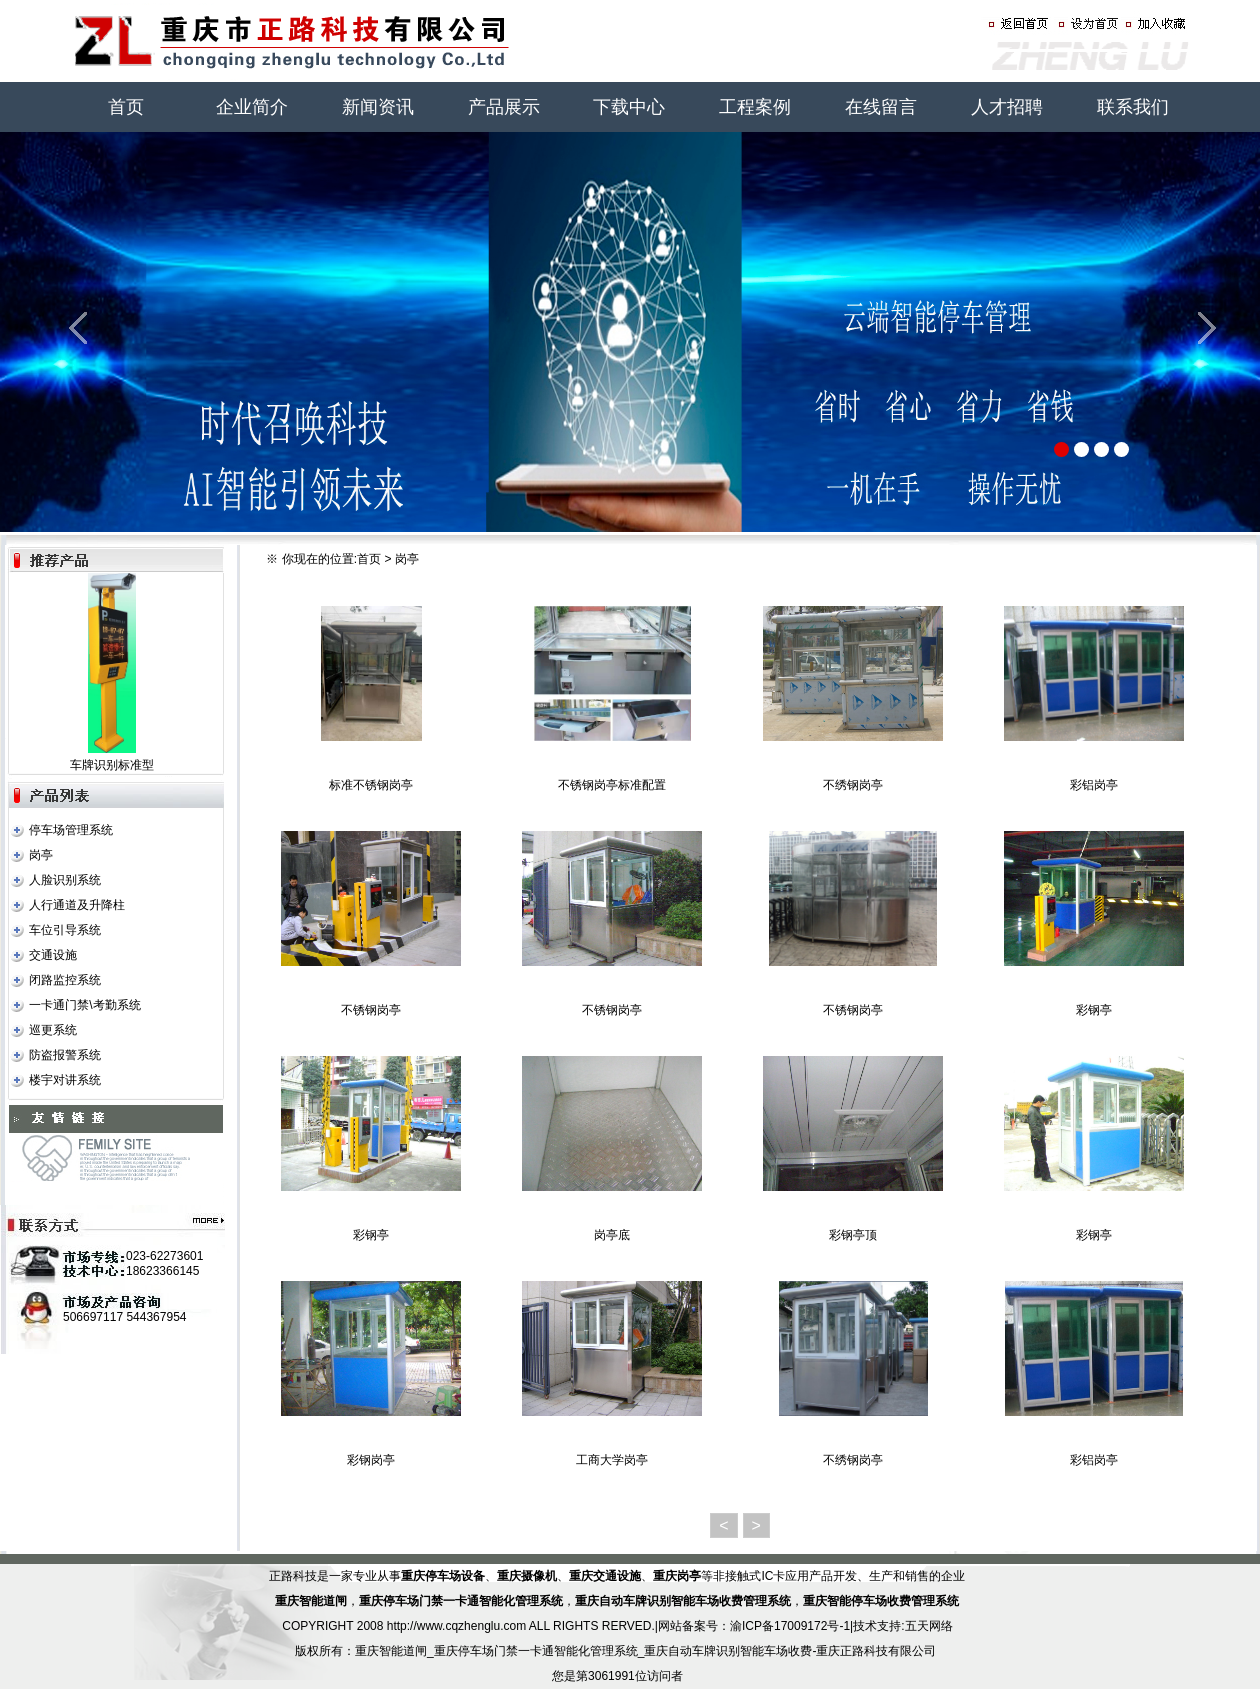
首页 (126, 107)
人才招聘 (1007, 107)
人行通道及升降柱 (77, 905)
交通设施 (53, 955)
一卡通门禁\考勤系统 (84, 1005)
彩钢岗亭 (371, 1460)
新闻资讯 (378, 107)
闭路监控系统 (65, 980)
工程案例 (755, 107)
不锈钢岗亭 (371, 1010)
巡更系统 (53, 1030)
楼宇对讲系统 (65, 1080)
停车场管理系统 (71, 830)
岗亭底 (612, 1235)
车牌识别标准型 (112, 765)
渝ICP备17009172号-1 (790, 1626)
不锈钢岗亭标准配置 (612, 785)
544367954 (156, 1317)
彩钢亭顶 (853, 1235)
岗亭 (41, 855)
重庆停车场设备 (443, 1576)
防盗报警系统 (65, 1055)
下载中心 (629, 107)
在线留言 (881, 107)
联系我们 (1133, 107)
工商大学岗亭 (612, 1460)
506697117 (93, 1317)
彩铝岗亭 (1094, 785)
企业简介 (252, 107)
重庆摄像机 (527, 1576)
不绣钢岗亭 (853, 785)
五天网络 (929, 1626)
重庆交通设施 (605, 1576)
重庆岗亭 (677, 1576)
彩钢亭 (1094, 1010)
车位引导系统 (65, 930)
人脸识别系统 (65, 880)
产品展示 (504, 107)
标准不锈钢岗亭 (371, 785)
